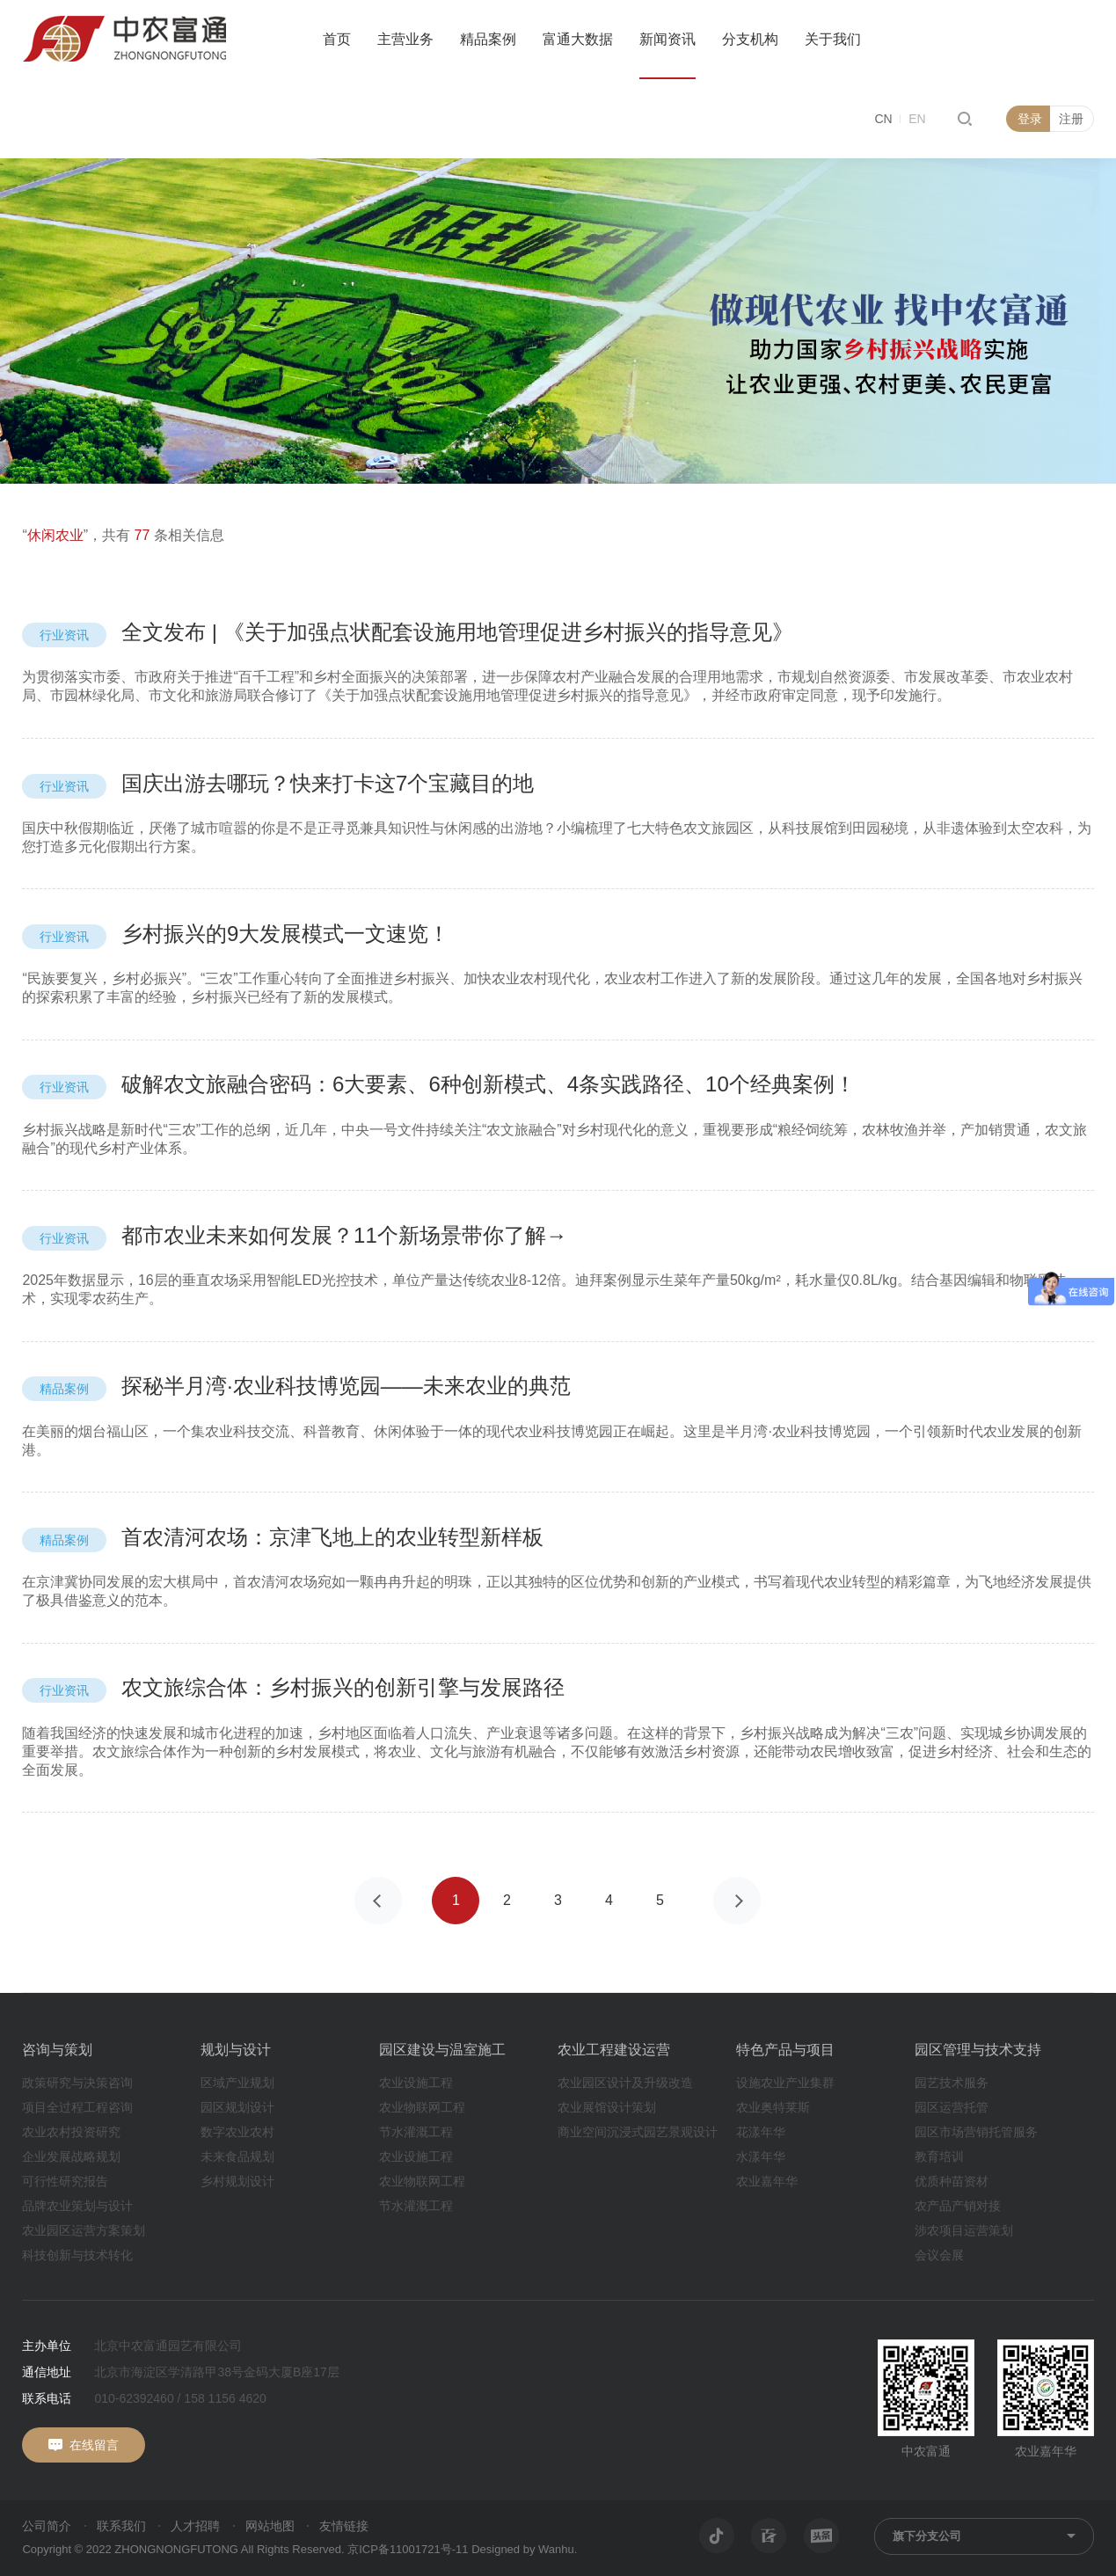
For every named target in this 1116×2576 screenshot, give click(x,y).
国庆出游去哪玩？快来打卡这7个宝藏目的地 (278, 783)
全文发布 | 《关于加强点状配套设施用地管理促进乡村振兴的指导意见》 (407, 632)
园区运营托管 (951, 2107)
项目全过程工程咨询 (77, 2107)
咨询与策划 (57, 2049)
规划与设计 (236, 2049)
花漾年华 (760, 2132)
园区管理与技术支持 (978, 2049)
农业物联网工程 (422, 2107)
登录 (1030, 119)
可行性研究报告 (65, 2181)
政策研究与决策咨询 (77, 2083)
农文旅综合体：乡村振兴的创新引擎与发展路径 (293, 1687)
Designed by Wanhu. (524, 2549)
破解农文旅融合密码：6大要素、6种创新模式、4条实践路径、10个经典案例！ (438, 1084)
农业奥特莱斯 (773, 2107)
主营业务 (405, 39)
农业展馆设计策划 (607, 2107)
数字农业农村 (237, 2132)
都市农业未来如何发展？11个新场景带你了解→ (294, 1235)
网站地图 (270, 2526)
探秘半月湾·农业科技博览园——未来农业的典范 (296, 1385)
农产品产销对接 (958, 2206)
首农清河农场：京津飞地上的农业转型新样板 (282, 1537)
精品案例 (488, 39)
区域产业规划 (237, 2083)
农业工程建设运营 (614, 2049)
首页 (337, 39)
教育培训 (939, 2156)
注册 (1071, 119)
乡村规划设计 (237, 2181)
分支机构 (750, 39)
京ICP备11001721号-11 (407, 2549)
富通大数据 (578, 39)
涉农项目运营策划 (964, 2230)
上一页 (378, 1900)
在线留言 (94, 2445)
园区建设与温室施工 (442, 2049)
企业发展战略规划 (71, 2156)
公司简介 (46, 2526)
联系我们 (121, 2526)
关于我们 (833, 39)
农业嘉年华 (767, 2181)
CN (883, 119)
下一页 (737, 1900)
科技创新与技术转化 (77, 2255)
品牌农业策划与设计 (77, 2206)
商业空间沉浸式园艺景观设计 (638, 2132)
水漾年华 (760, 2156)
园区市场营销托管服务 (976, 2132)
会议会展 (939, 2255)
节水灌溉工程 (416, 2132)
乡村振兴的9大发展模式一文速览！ (235, 933)
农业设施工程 (416, 2083)
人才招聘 (195, 2526)
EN (916, 119)
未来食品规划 (237, 2156)
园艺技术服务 (951, 2083)
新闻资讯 (667, 39)
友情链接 (343, 2526)
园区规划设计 (237, 2107)
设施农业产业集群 (785, 2083)
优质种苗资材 (951, 2181)
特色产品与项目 (785, 2049)
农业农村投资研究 (71, 2132)
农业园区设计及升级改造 (625, 2083)
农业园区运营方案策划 (83, 2230)
